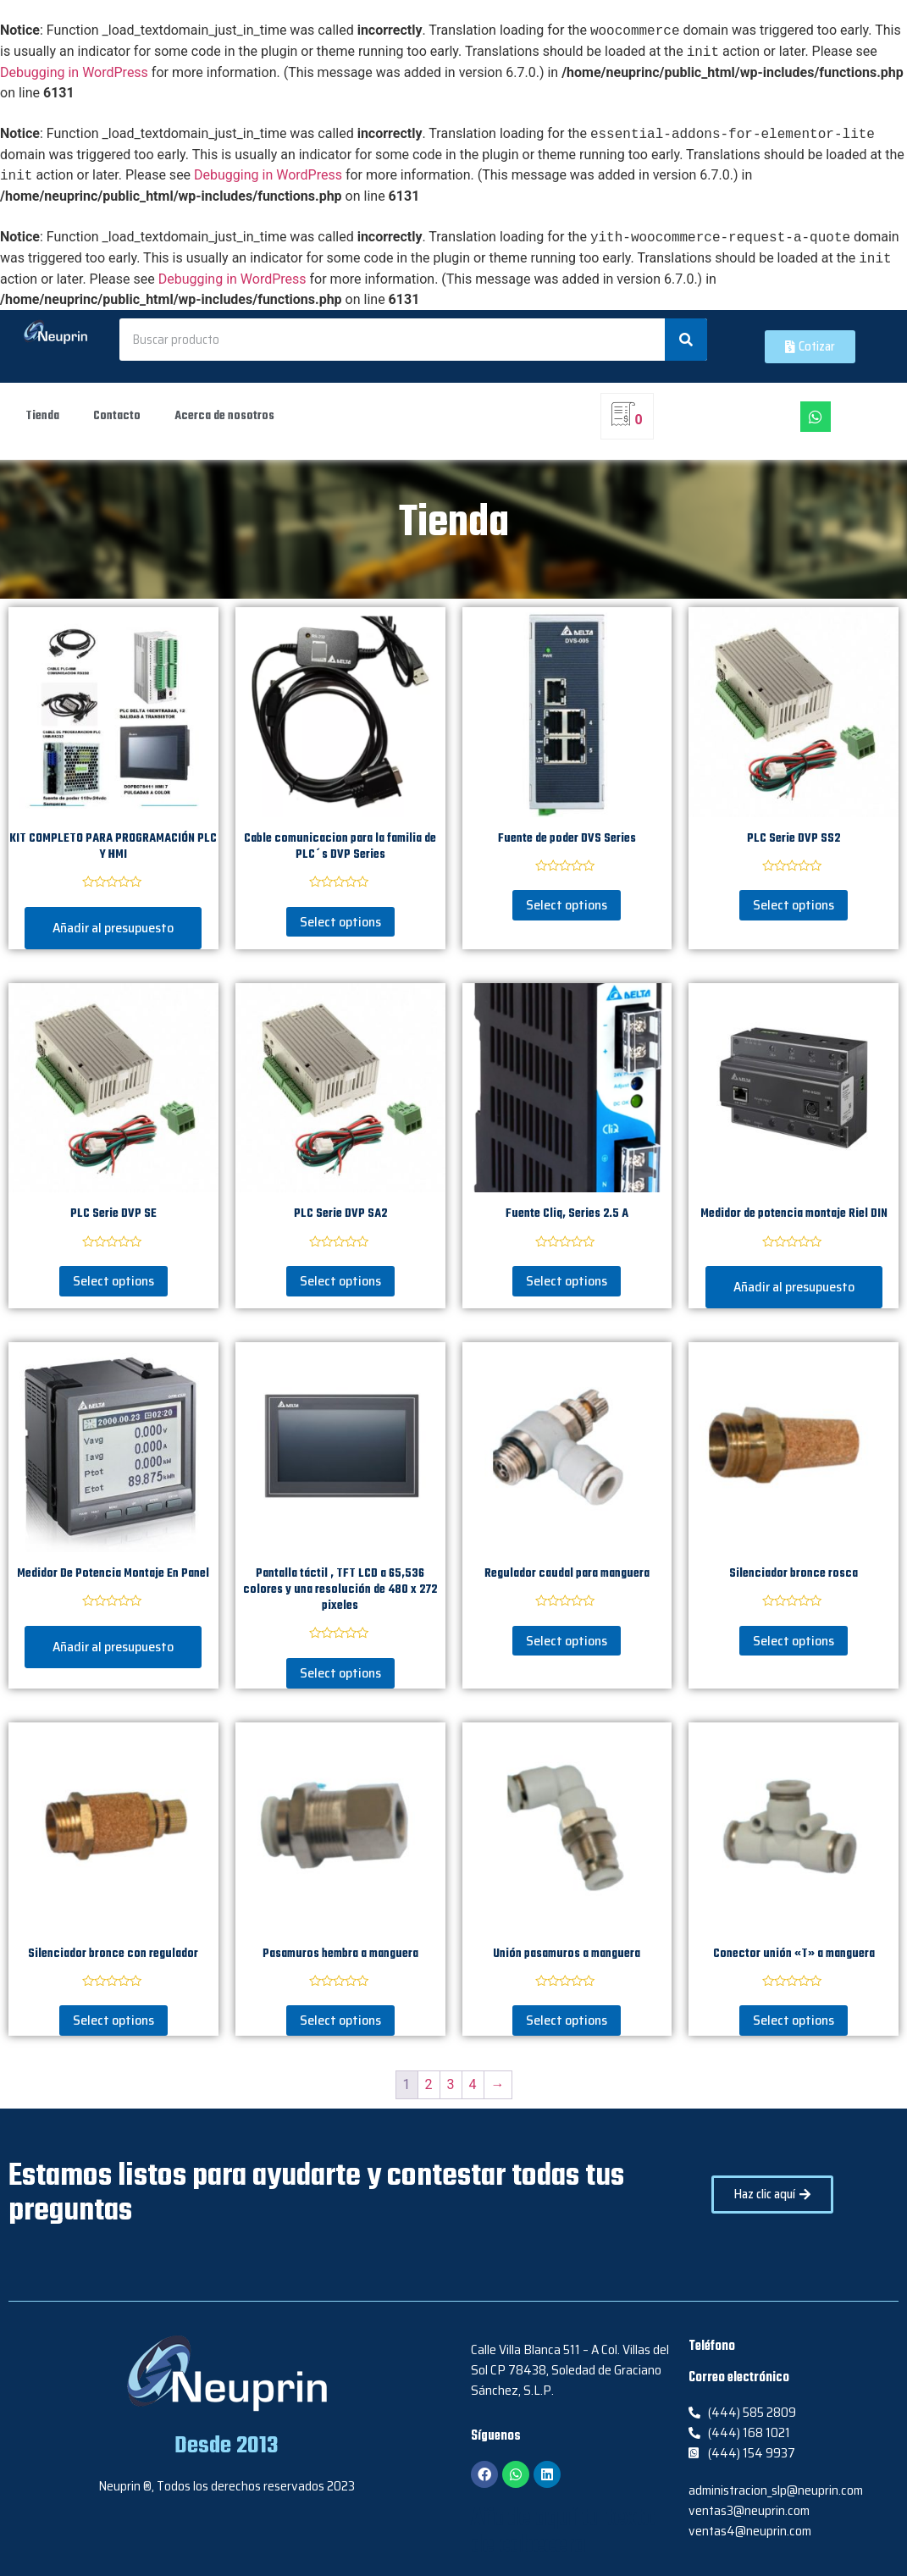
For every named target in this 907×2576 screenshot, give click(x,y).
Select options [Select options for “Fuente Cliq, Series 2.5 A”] (566, 1280)
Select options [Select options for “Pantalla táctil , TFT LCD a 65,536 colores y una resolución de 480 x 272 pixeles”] (340, 1672)
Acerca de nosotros (224, 416)
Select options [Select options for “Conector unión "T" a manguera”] (793, 2020)
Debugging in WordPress (74, 72)
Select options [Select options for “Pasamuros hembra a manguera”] (340, 2020)
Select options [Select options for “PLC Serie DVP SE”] (113, 1280)
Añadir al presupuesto (113, 927)
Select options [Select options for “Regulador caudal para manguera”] (566, 1640)
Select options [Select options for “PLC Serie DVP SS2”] (793, 904)
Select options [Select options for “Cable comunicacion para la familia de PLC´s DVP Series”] (340, 921)
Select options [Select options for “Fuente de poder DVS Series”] (566, 904)
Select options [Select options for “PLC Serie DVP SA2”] (340, 1280)
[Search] (686, 339)
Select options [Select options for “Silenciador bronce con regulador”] (113, 2020)
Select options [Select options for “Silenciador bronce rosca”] (793, 1640)
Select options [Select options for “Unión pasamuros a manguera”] (566, 2020)
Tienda (42, 416)
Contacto (117, 416)
